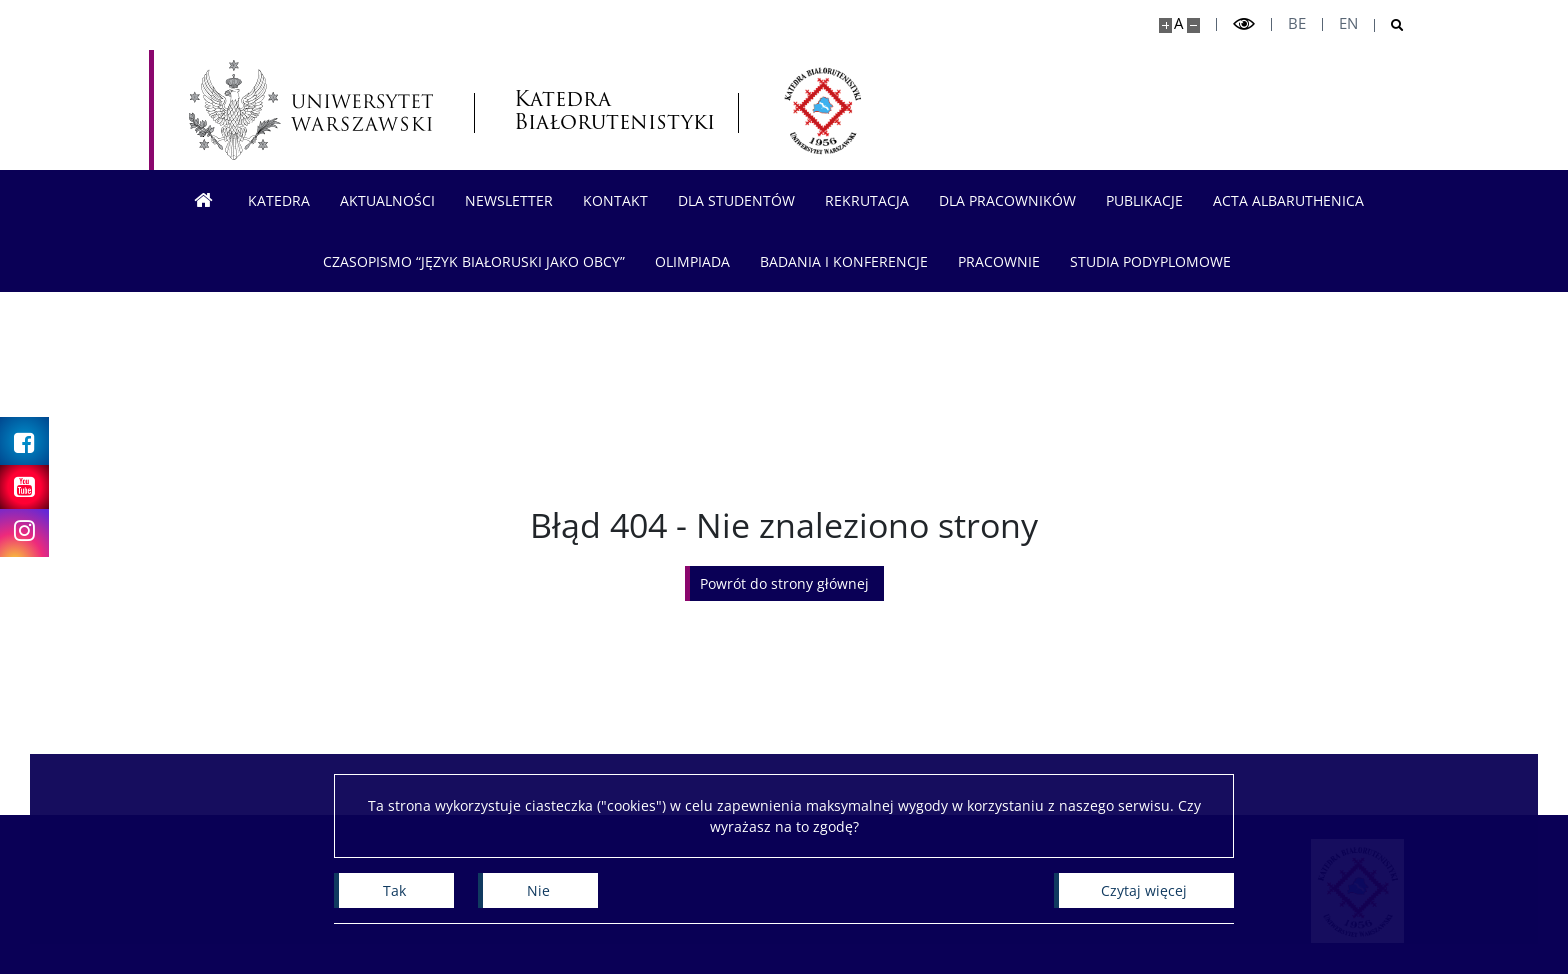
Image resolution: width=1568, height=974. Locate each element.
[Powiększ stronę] (1165, 25)
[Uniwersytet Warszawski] (311, 110)
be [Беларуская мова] (1297, 23)
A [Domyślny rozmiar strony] (1178, 23)
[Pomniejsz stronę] (1193, 25)
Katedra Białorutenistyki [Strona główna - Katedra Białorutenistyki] (605, 110)
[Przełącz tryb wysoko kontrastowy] (1244, 24)
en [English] (1348, 23)
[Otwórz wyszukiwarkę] (1389, 25)
